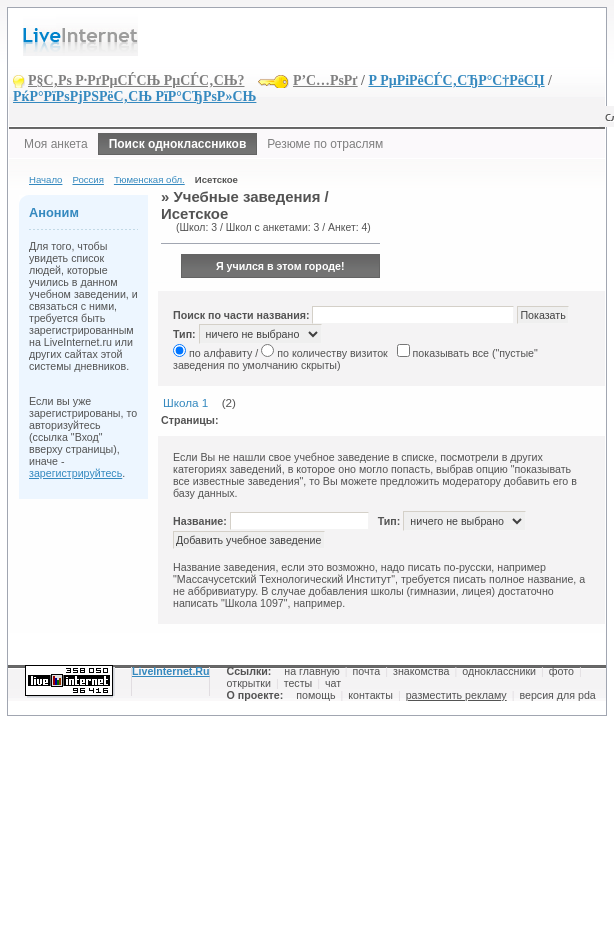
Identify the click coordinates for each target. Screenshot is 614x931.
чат (333, 683)
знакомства (421, 671)
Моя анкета (56, 144)
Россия (87, 179)
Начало (45, 179)
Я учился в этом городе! (280, 266)
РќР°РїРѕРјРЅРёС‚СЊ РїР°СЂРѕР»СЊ (134, 96)
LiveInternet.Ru (171, 671)
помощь (315, 695)
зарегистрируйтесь (75, 473)
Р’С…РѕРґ (325, 80)
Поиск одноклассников (178, 144)
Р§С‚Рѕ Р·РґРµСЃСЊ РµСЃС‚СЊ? (136, 80)
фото (561, 671)
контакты (370, 695)
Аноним (54, 212)
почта (367, 671)
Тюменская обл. (149, 179)
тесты (298, 683)
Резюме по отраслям (325, 144)
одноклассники (499, 671)
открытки (249, 683)
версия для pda (557, 695)
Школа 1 (185, 402)
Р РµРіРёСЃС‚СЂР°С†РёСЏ (456, 80)
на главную (311, 671)
